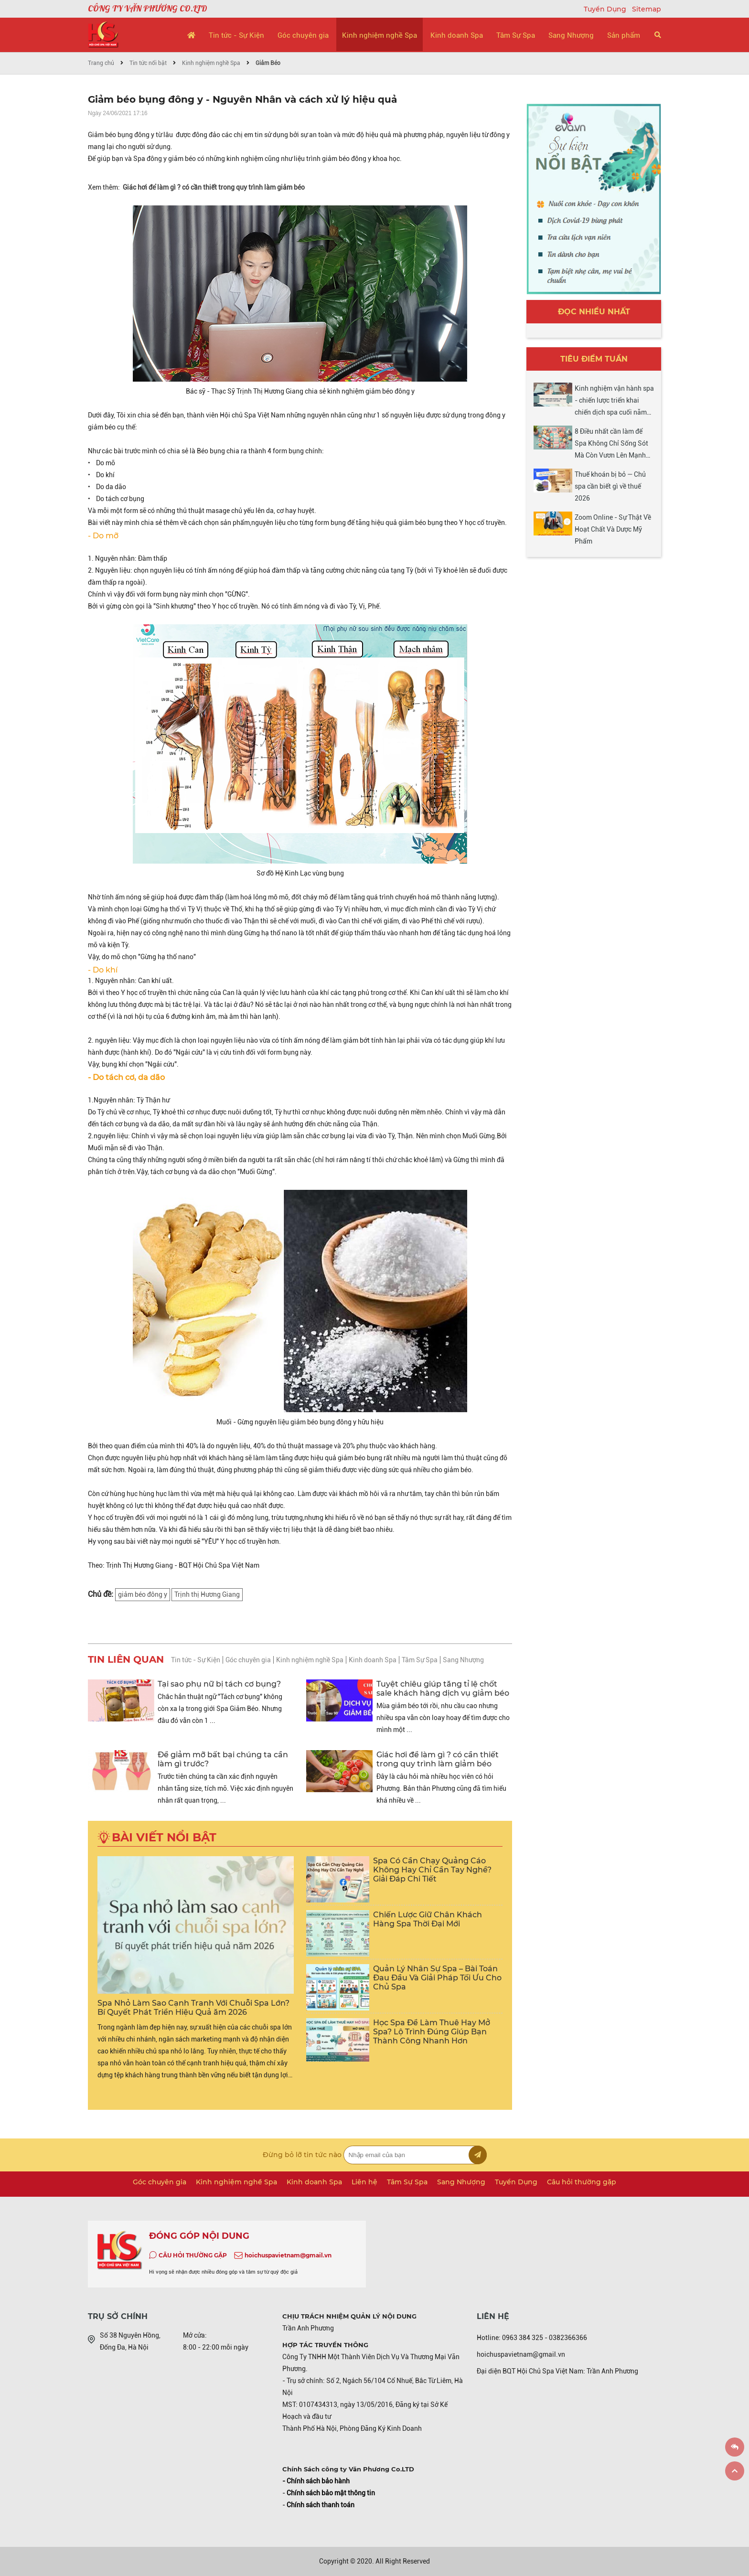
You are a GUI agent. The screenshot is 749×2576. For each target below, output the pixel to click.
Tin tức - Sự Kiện (236, 35)
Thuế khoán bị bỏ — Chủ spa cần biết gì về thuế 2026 (610, 486)
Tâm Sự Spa (515, 35)
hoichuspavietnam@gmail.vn (288, 2255)
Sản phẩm (623, 35)
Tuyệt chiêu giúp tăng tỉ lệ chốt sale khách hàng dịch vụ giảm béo (442, 1688)
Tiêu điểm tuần (594, 358)
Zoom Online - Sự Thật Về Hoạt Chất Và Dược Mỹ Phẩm (613, 529)
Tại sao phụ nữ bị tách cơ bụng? (219, 1684)
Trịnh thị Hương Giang (207, 1594)
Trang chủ (101, 63)
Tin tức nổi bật (148, 63)
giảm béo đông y (142, 1594)
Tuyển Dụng (606, 9)
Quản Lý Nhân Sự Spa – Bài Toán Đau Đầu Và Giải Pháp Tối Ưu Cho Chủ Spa (437, 1977)
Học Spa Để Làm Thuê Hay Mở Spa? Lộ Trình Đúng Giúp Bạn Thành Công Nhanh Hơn (431, 2031)
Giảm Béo (268, 63)
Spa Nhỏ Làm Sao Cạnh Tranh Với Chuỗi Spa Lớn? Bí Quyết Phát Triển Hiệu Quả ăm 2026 (193, 2008)
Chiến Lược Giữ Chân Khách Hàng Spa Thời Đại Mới (427, 1919)
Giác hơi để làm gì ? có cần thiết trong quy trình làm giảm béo (214, 187)
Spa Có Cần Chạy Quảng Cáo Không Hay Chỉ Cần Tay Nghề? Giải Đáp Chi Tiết (432, 1869)
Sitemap (646, 9)
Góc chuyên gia (303, 35)
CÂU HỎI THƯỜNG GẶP (193, 2255)
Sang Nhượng (571, 35)
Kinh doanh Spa (456, 35)
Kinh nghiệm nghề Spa (379, 35)
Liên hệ (364, 2182)
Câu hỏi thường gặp (581, 2182)
